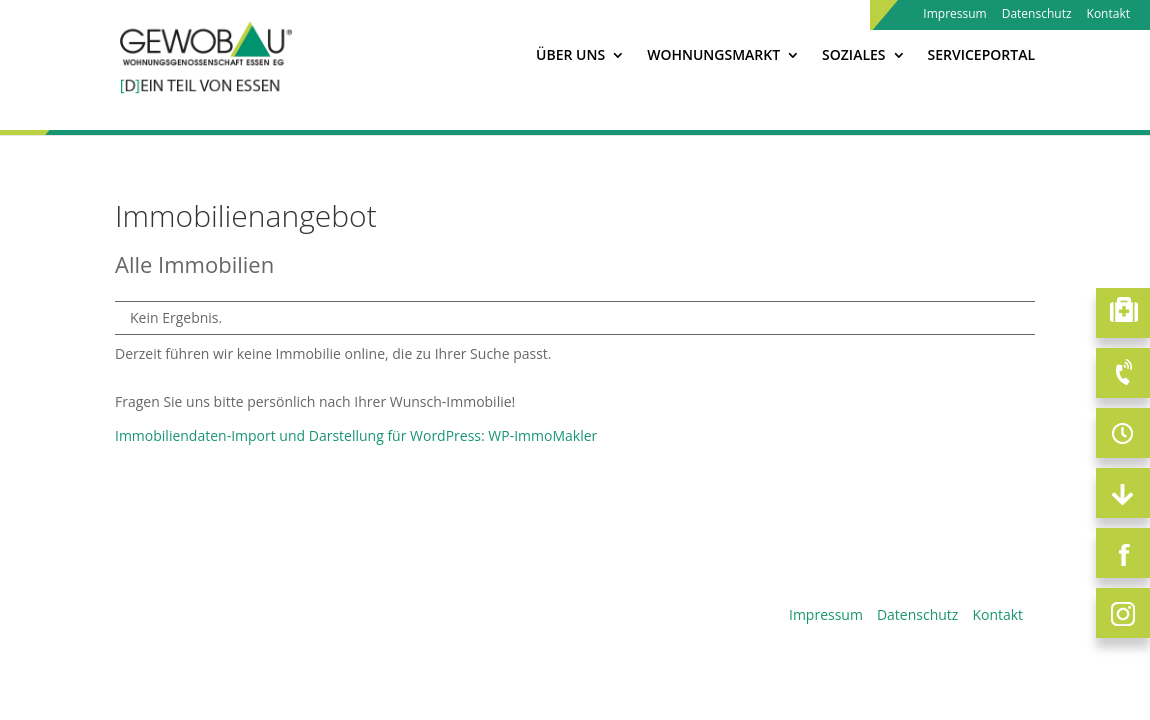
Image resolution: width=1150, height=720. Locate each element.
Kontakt (1108, 15)
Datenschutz (1037, 15)
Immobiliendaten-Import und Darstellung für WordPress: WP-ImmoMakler (356, 435)
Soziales (853, 56)
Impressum (954, 15)
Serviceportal (981, 56)
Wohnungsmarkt (713, 56)
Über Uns (570, 56)
